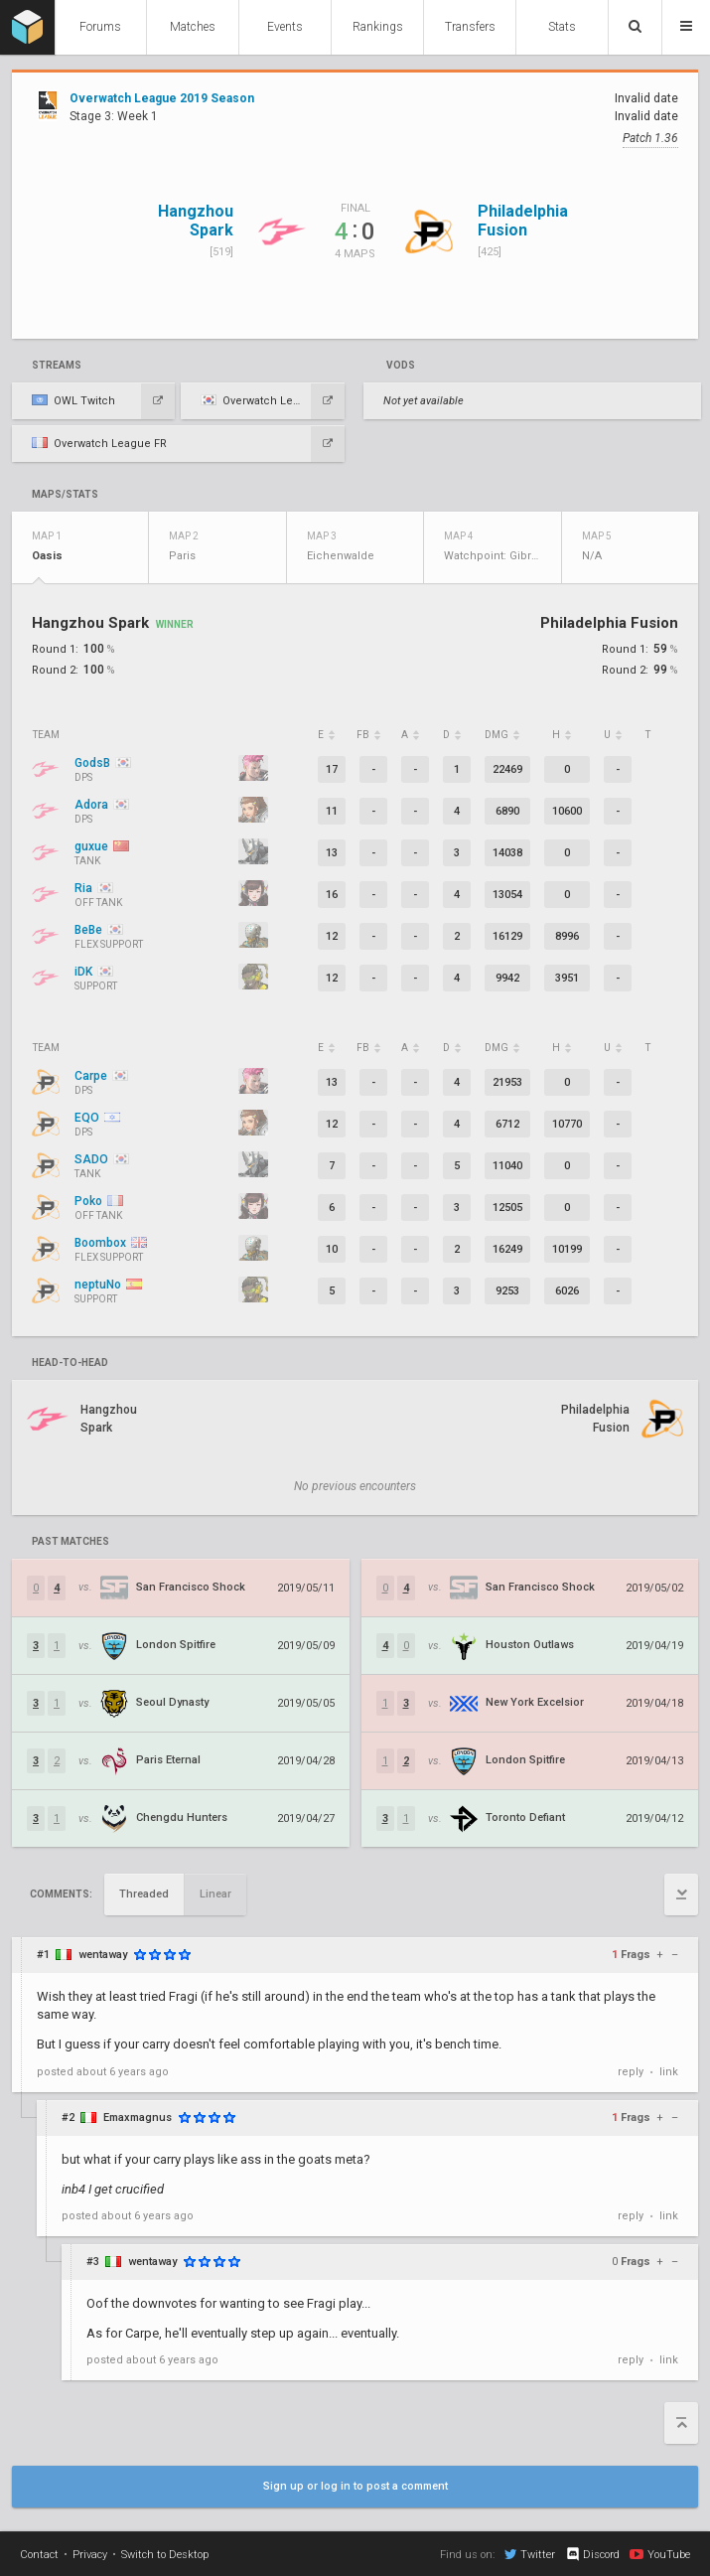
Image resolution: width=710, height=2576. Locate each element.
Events (285, 27)
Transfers (470, 27)
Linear (215, 1894)
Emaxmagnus (137, 2117)
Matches (192, 27)
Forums (100, 27)
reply (630, 2071)
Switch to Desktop (165, 2554)
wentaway (102, 1954)
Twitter (529, 2554)
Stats (562, 27)
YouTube (660, 2554)
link (668, 2071)
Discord (592, 2554)
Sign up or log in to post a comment (355, 2486)
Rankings (378, 27)
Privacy (89, 2554)
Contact (39, 2554)
